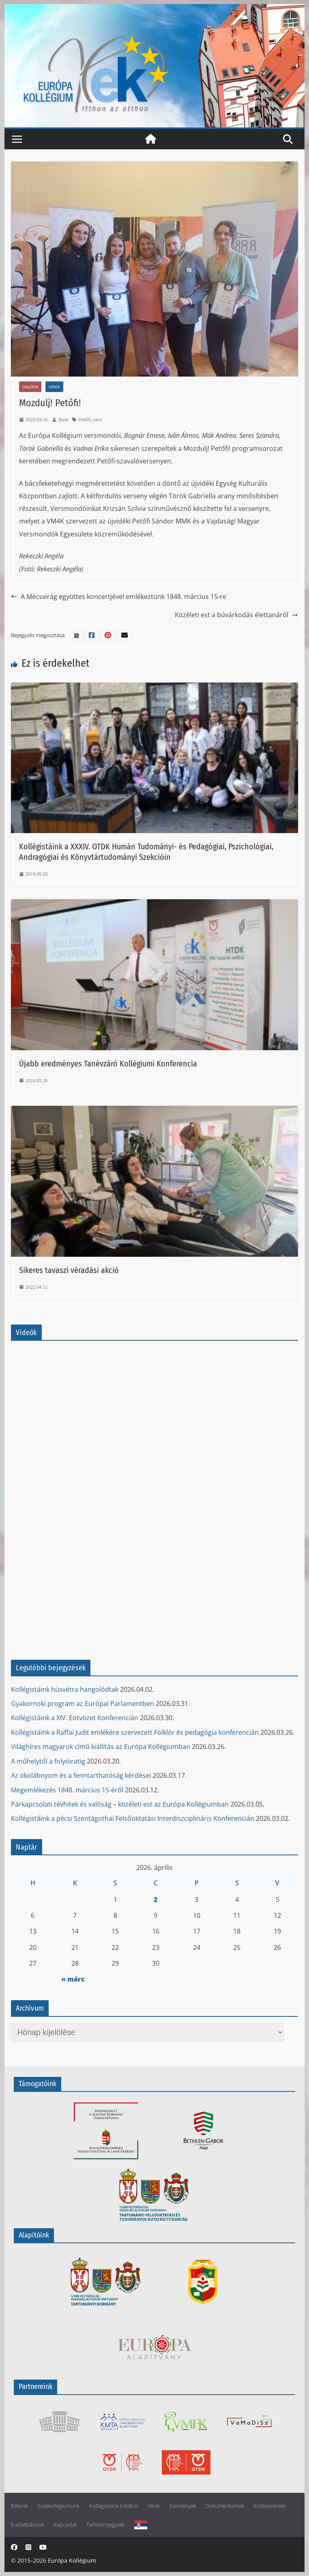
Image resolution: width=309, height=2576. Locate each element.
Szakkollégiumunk (58, 2506)
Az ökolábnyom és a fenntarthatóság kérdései (81, 1775)
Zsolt (63, 419)
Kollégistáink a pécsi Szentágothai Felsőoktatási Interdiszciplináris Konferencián (132, 1818)
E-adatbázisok (27, 2524)
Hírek (54, 387)
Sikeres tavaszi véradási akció (69, 1270)
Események (183, 2506)
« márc (73, 1979)
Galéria (30, 387)
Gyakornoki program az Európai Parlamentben (82, 1703)
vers (97, 419)
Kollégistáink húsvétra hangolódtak (64, 1689)
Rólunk (19, 2506)
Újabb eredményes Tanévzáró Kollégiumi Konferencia (108, 1063)
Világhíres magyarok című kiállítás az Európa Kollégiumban (100, 1746)
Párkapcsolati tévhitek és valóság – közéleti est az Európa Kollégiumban (120, 1804)
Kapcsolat (65, 2524)
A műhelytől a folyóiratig (48, 1761)
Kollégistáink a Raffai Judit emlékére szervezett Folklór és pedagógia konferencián (135, 1732)
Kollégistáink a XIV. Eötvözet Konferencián (74, 1717)
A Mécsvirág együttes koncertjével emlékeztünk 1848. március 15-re (118, 596)
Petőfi (84, 419)
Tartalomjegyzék (105, 2524)
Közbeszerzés (269, 2506)
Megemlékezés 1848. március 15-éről (67, 1790)
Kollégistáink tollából (113, 2506)
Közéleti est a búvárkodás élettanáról (236, 615)
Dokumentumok (225, 2506)
